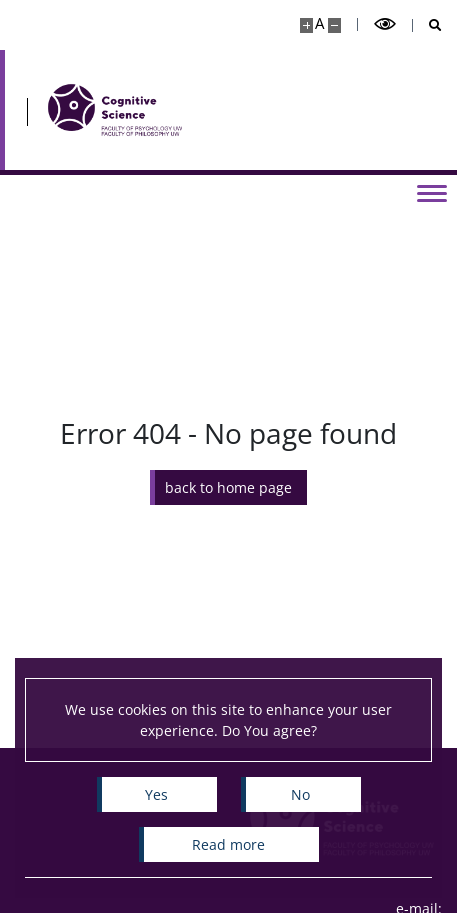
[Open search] (427, 25)
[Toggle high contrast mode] (385, 24)
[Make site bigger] (306, 25)
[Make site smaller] (334, 25)
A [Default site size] (319, 23)
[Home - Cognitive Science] (115, 110)
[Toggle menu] (432, 192)
